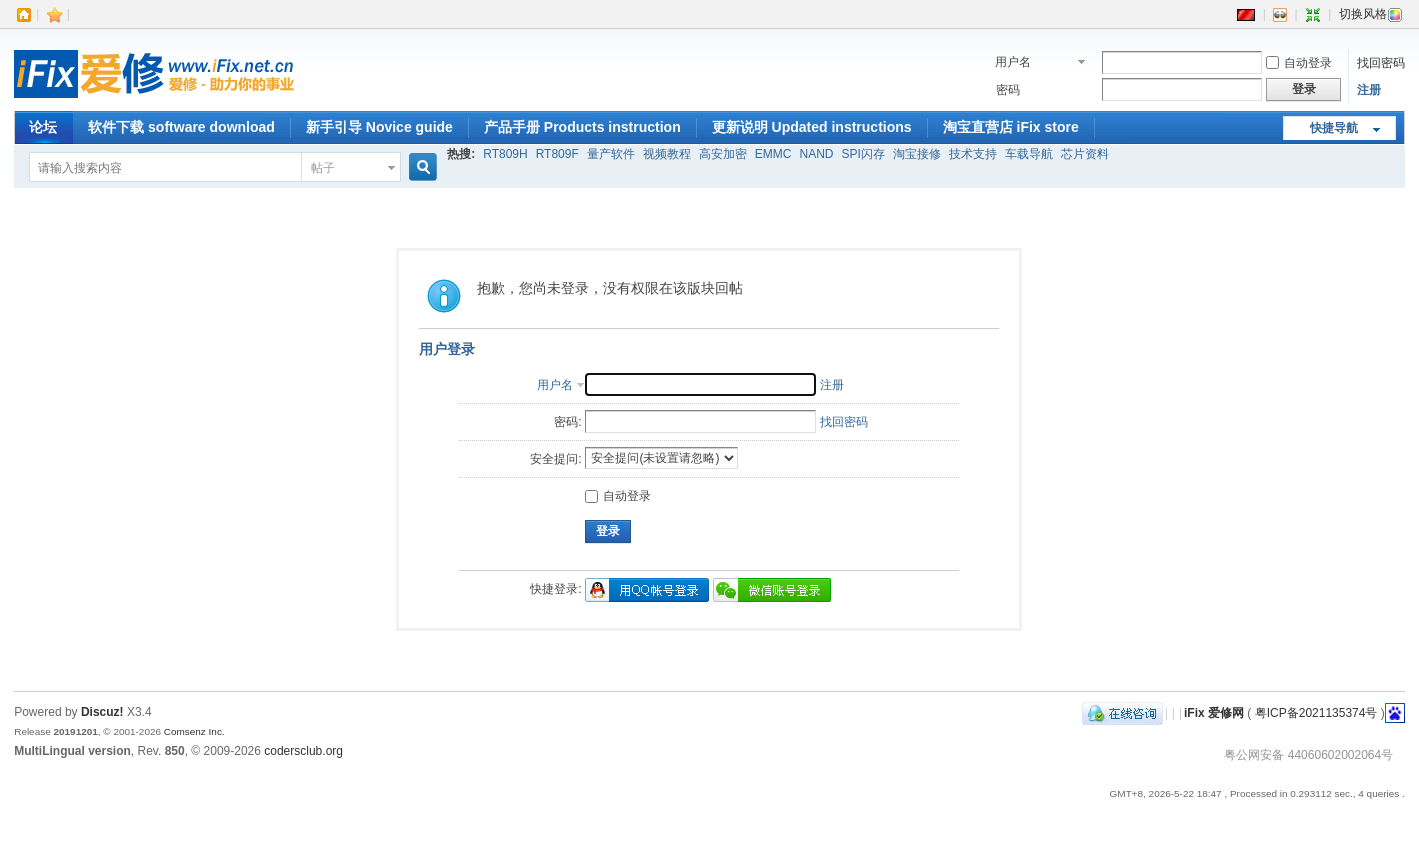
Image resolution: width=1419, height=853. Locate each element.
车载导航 (1029, 154)
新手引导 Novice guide (379, 127)
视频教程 (667, 154)
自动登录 (1299, 63)
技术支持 (973, 154)
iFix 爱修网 (1214, 713)
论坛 (43, 127)
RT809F (557, 154)
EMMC (773, 154)
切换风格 (1371, 14)
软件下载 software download (181, 127)
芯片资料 (1085, 154)
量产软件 (611, 154)
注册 (1369, 90)
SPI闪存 (862, 154)
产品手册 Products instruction (582, 127)
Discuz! (102, 712)
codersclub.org (303, 751)
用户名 (1013, 62)
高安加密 (723, 154)
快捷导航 (1334, 128)
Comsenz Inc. (194, 731)
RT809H (505, 154)
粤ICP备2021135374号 (1316, 713)
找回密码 (1381, 63)
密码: (567, 422)
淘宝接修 (917, 154)
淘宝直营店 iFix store (1011, 127)
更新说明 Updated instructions (812, 127)
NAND (816, 154)
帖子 (323, 168)
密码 (1008, 90)
